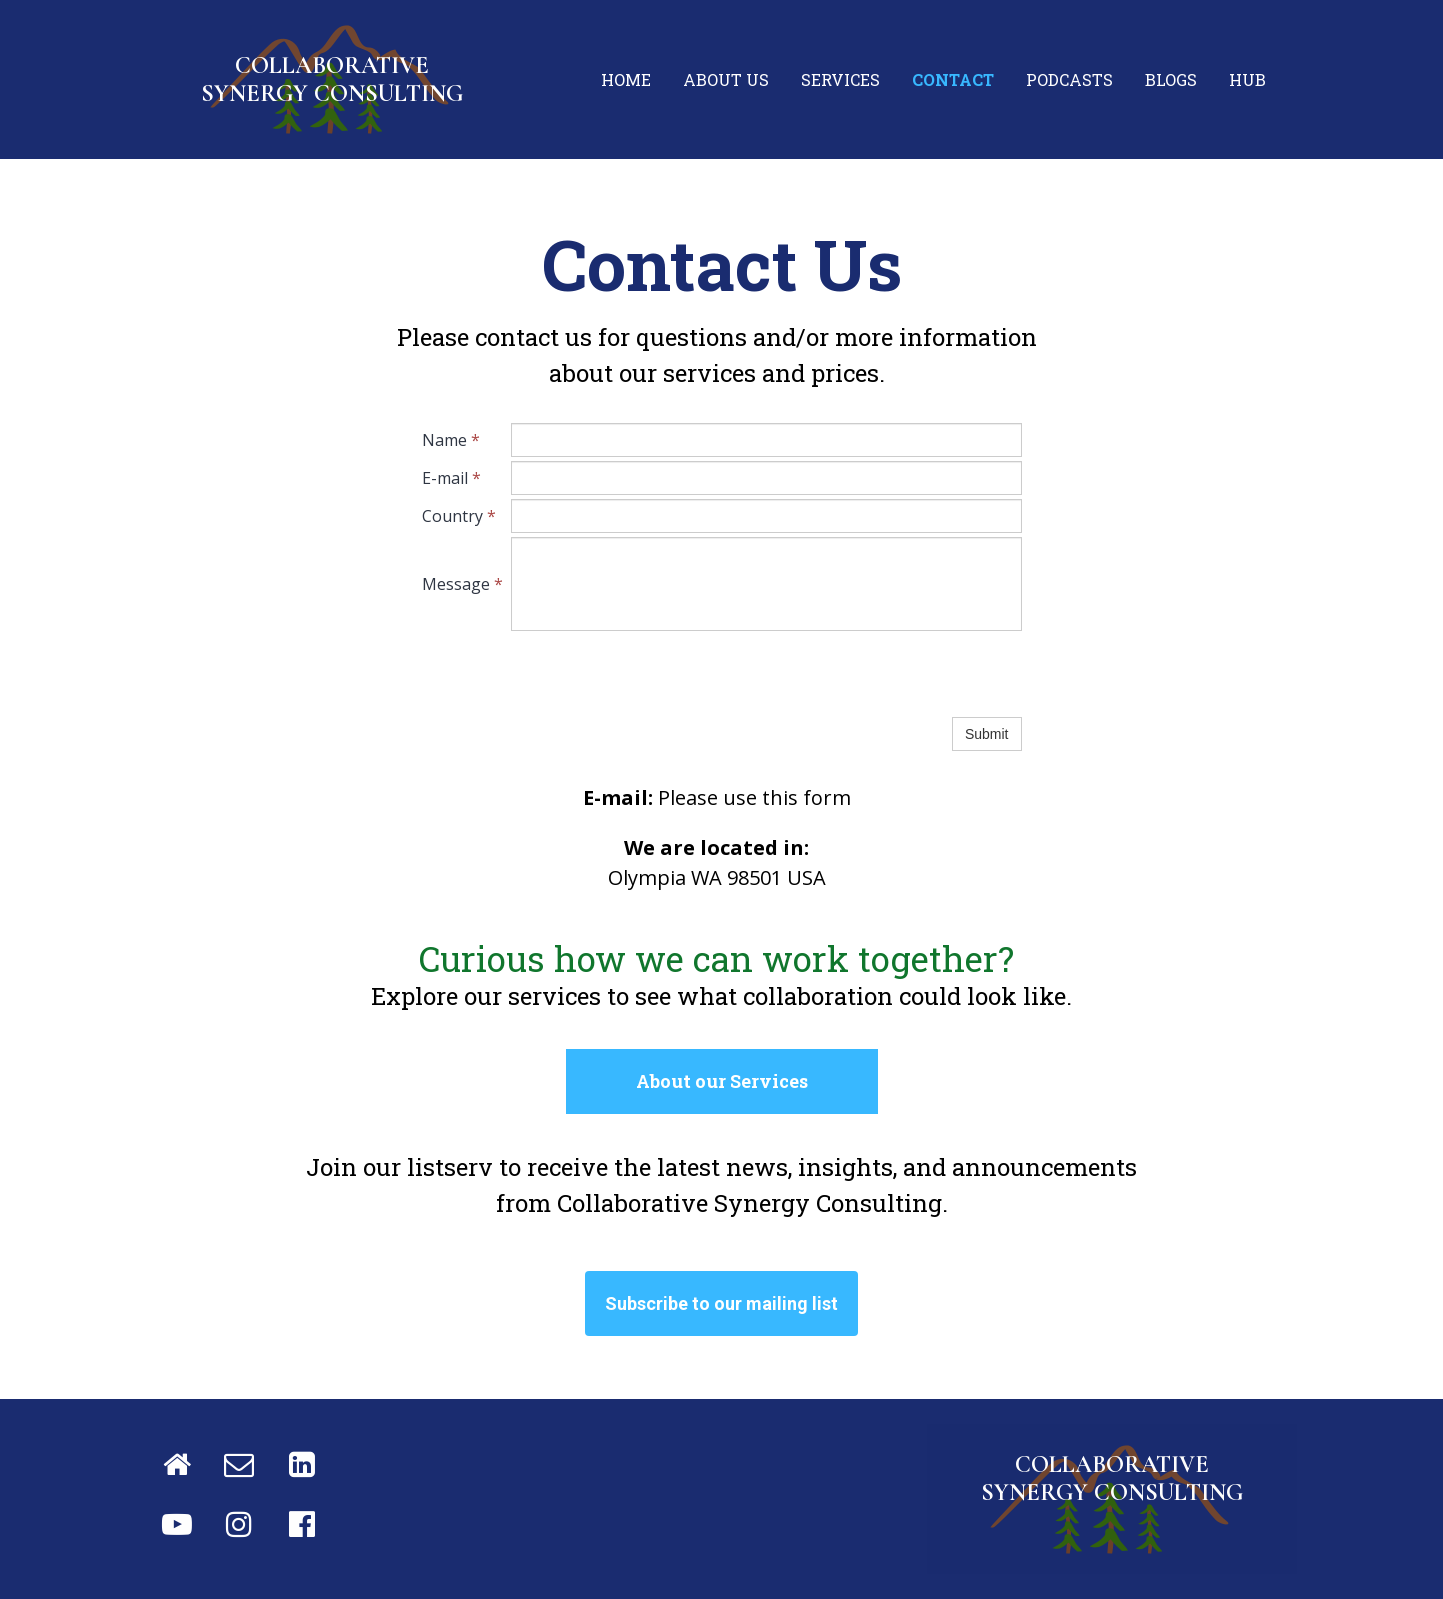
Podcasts (1069, 79)
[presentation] (663, 674)
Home (626, 79)
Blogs (1171, 79)
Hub (1247, 79)
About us (726, 79)
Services (840, 79)
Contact (953, 79)
